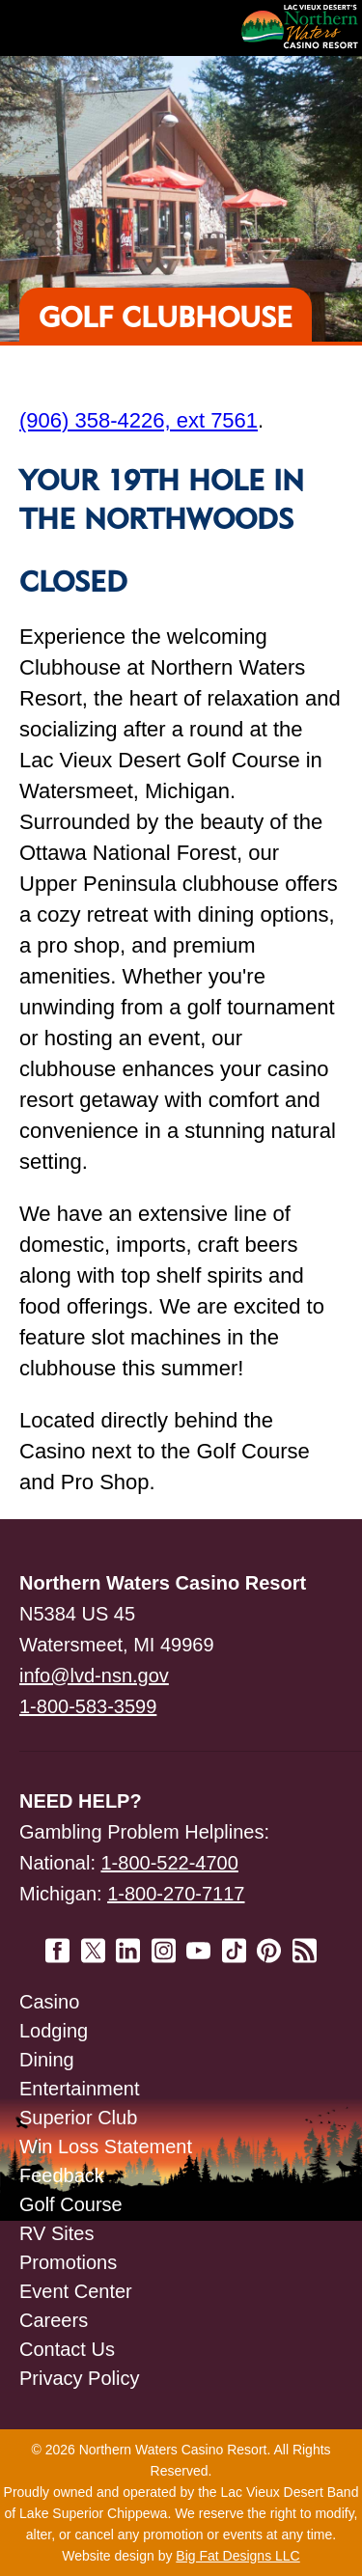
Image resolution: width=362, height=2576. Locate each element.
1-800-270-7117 (175, 1893)
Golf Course (71, 2204)
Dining (46, 2059)
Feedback (61, 2175)
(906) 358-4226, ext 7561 (138, 420)
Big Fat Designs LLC (237, 2555)
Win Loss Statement (105, 2146)
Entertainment (79, 2088)
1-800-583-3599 (87, 1706)
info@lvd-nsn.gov (94, 1675)
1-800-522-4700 (169, 1862)
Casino (49, 2001)
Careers (53, 2320)
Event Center (75, 2291)
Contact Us (67, 2349)
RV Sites (56, 2233)
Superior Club (78, 2117)
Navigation (58, 27)
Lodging (53, 2030)
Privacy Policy (79, 2378)
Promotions (68, 2262)
